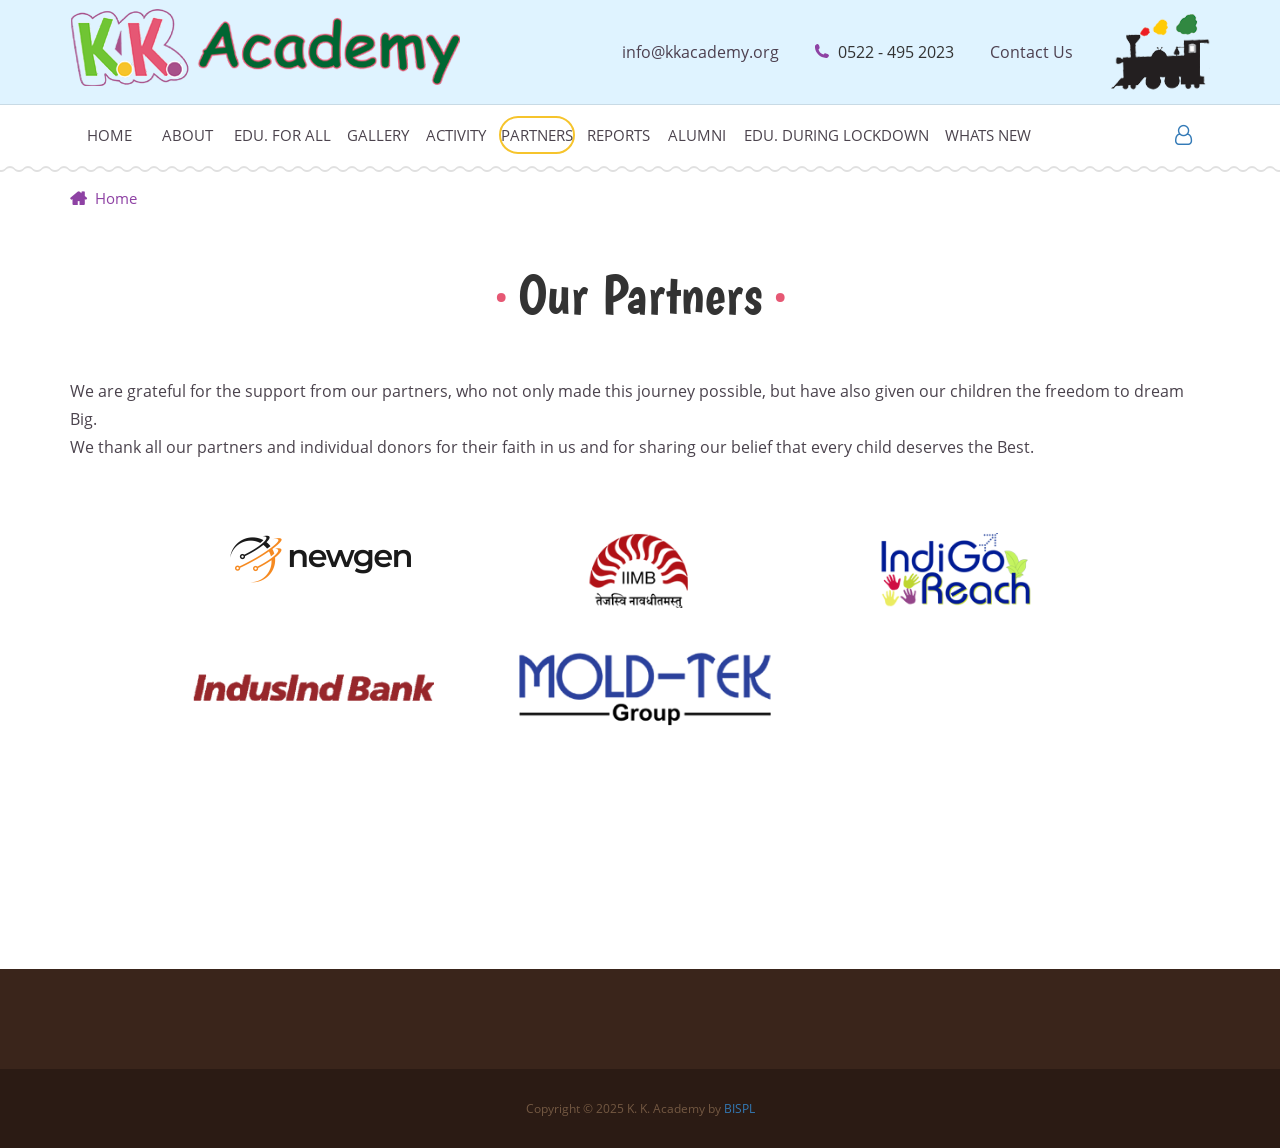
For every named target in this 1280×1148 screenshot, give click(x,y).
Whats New (988, 135)
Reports (618, 135)
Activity (456, 135)
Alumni (697, 135)
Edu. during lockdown (836, 135)
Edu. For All (282, 135)
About (187, 135)
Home (109, 135)
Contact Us (1031, 52)
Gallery (378, 135)
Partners (537, 135)
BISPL (739, 1108)
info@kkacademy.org (700, 52)
